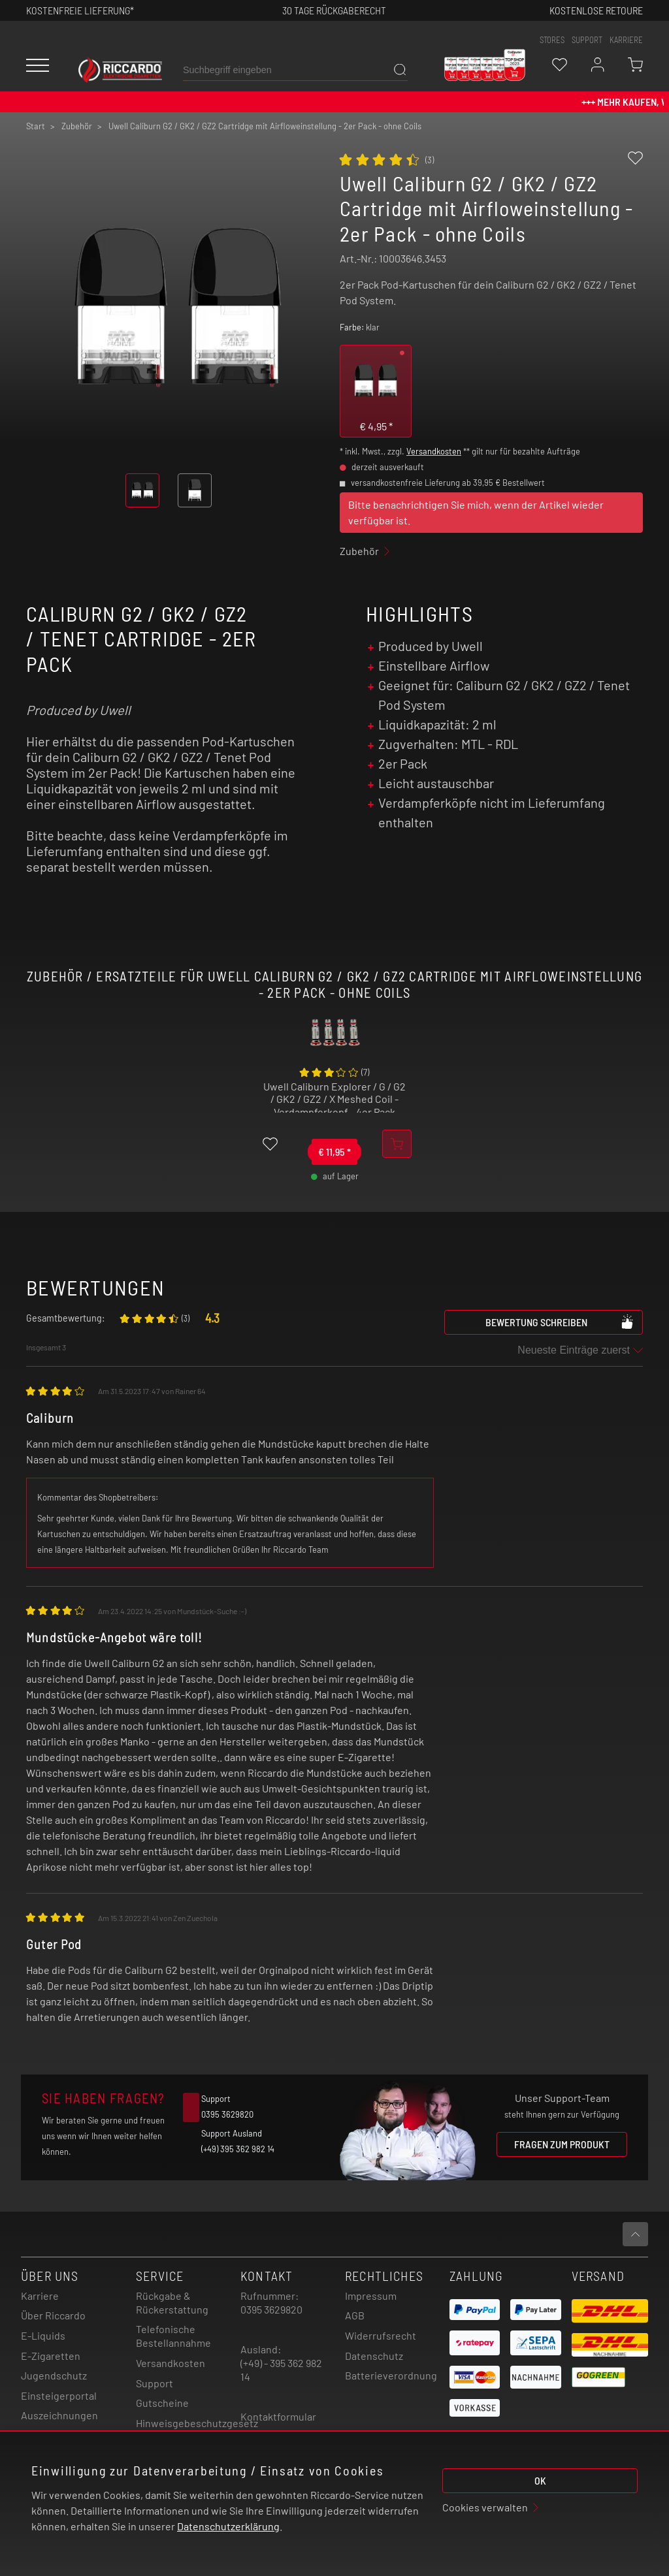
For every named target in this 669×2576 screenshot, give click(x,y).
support (587, 40)
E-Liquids (43, 2335)
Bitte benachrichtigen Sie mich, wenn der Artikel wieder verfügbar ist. (476, 512)
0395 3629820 (271, 2309)
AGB (355, 2315)
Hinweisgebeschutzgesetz (197, 2423)
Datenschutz (374, 2355)
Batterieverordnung (391, 2375)
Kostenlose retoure (596, 10)
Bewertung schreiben (559, 1321)
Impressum (371, 2295)
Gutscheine (162, 2402)
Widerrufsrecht (380, 2335)
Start (35, 126)
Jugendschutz (54, 2375)
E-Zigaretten (50, 2355)
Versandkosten (433, 451)
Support (154, 2383)
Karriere (626, 40)
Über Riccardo (53, 2315)
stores (552, 40)
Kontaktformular (278, 2416)
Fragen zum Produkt (562, 2144)
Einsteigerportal (59, 2395)
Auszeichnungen (59, 2415)
